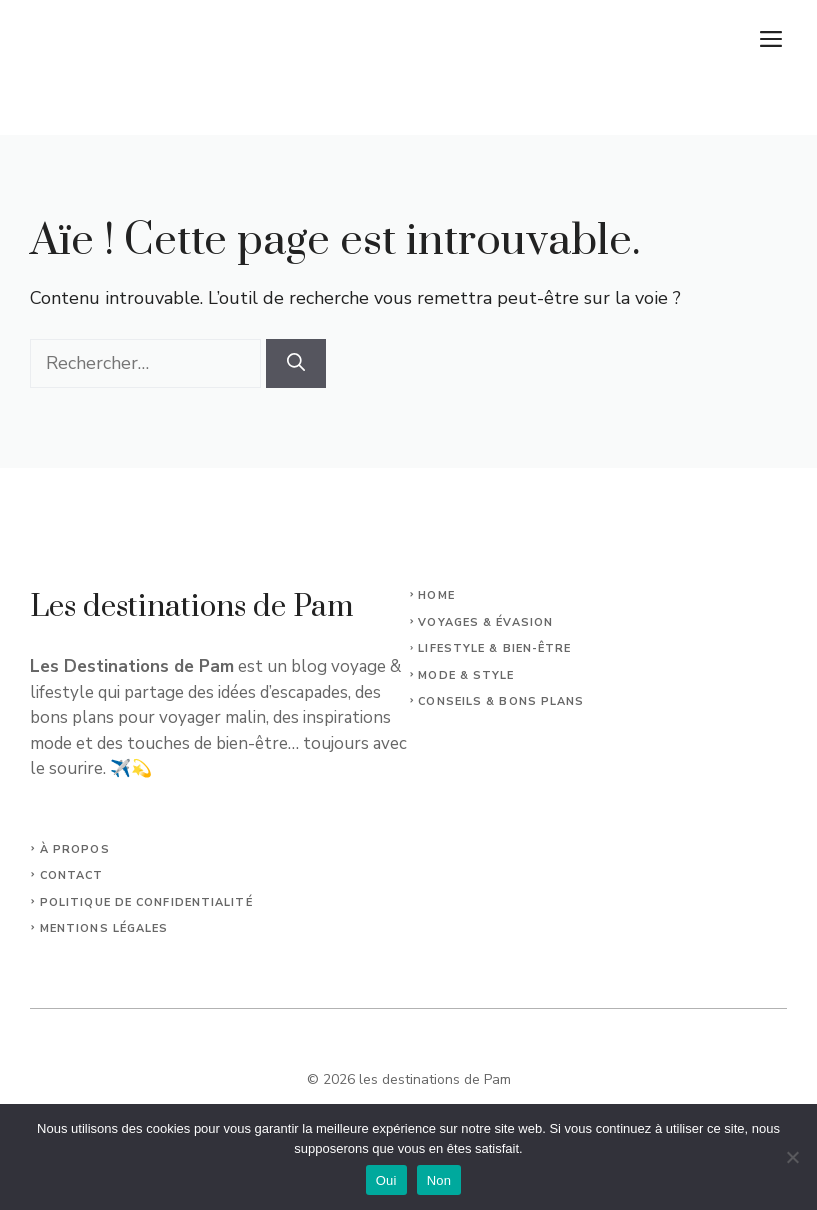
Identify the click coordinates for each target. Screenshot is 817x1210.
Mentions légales (104, 928)
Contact (72, 875)
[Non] (792, 1157)
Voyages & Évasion (485, 622)
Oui (386, 1180)
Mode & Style (466, 675)
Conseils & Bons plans (501, 701)
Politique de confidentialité (146, 902)
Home (436, 595)
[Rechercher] (296, 363)
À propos (75, 849)
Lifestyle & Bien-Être (494, 648)
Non (439, 1180)
